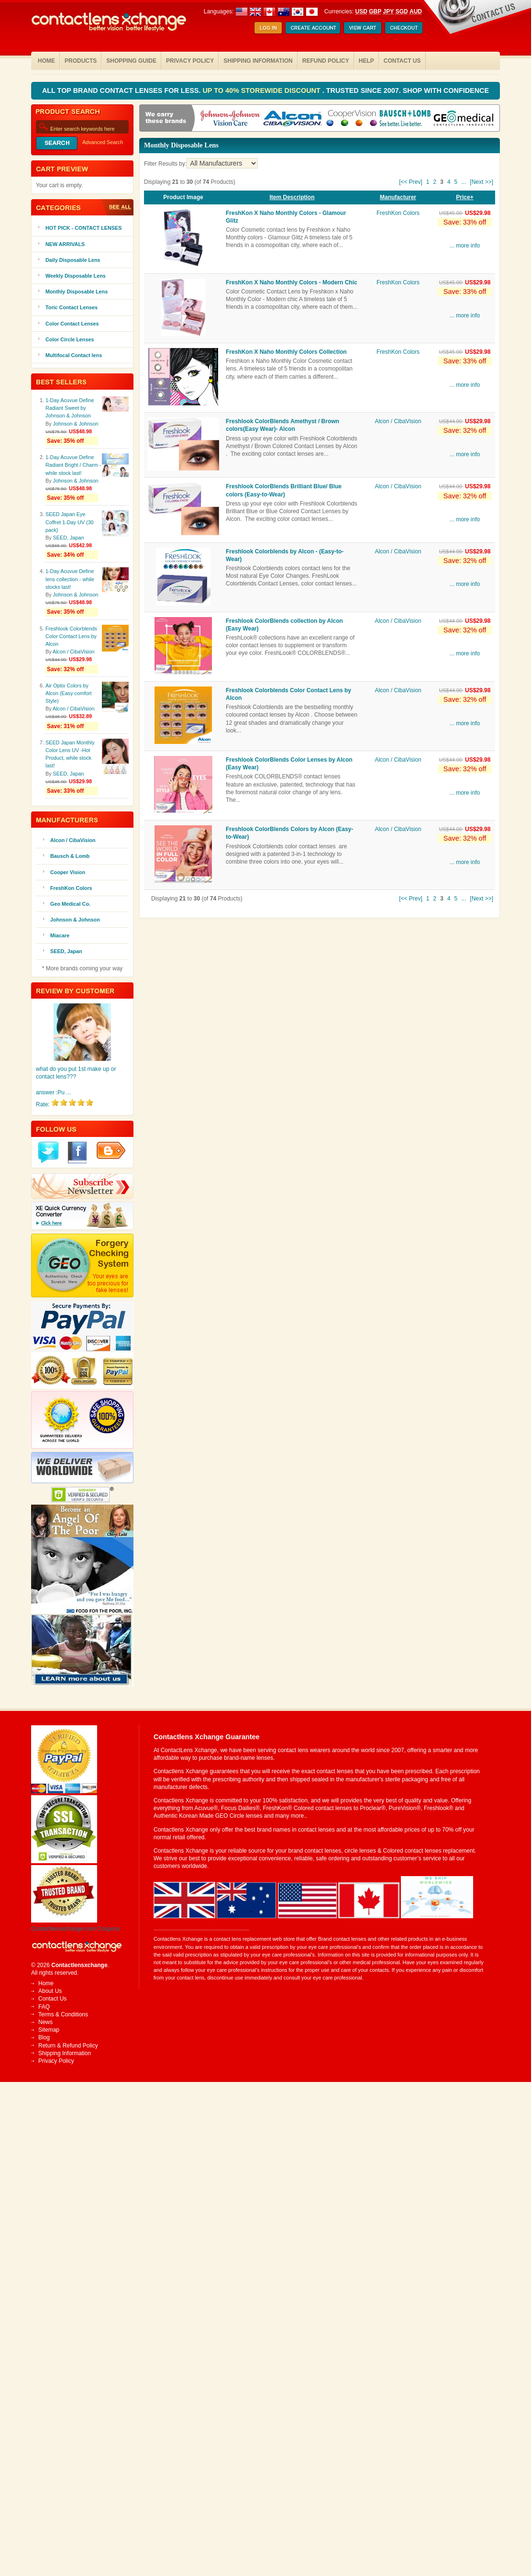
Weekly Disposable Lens (75, 276)
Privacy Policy (190, 60)
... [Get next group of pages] (463, 182)
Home (46, 60)
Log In (268, 28)
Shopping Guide (131, 60)
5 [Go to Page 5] (456, 182)
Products (81, 60)
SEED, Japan (68, 537)
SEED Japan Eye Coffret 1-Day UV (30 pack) (69, 521)
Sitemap (48, 2029)
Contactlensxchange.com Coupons (75, 1928)
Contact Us (402, 60)
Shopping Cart (362, 28)
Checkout (403, 28)
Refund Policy (325, 60)
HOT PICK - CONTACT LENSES (83, 228)
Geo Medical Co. (70, 904)
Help (366, 60)
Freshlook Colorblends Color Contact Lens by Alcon (71, 636)
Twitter (48, 1152)
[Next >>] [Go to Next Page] (481, 182)
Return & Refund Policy (68, 2045)
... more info (465, 245)
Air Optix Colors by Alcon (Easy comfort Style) (68, 693)
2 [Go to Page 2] (435, 182)
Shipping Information (257, 60)
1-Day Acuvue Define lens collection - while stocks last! (69, 578)
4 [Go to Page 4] (449, 182)
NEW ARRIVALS (65, 244)
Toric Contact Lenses (71, 307)
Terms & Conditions (63, 2014)
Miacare (59, 935)
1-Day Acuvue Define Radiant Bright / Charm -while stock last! (73, 464)
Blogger (111, 1150)
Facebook (77, 1152)
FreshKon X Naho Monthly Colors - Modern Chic (291, 282)
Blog (44, 2037)
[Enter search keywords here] (82, 127)
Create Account (313, 28)
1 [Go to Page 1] (428, 182)
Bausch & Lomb (69, 856)
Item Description (291, 197)
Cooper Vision (67, 872)
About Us (50, 1991)
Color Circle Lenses (69, 339)
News (45, 2022)
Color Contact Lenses (72, 323)
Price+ (464, 197)
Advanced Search (102, 142)
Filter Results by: (165, 163)
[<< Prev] (410, 182)
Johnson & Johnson (76, 424)
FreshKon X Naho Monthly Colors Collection (286, 352)
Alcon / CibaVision (398, 421)
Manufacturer (398, 197)
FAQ (44, 2006)
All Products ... (116, 207)
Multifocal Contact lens (73, 355)
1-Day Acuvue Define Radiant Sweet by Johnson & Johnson (69, 407)
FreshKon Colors (398, 213)
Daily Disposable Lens (72, 260)
